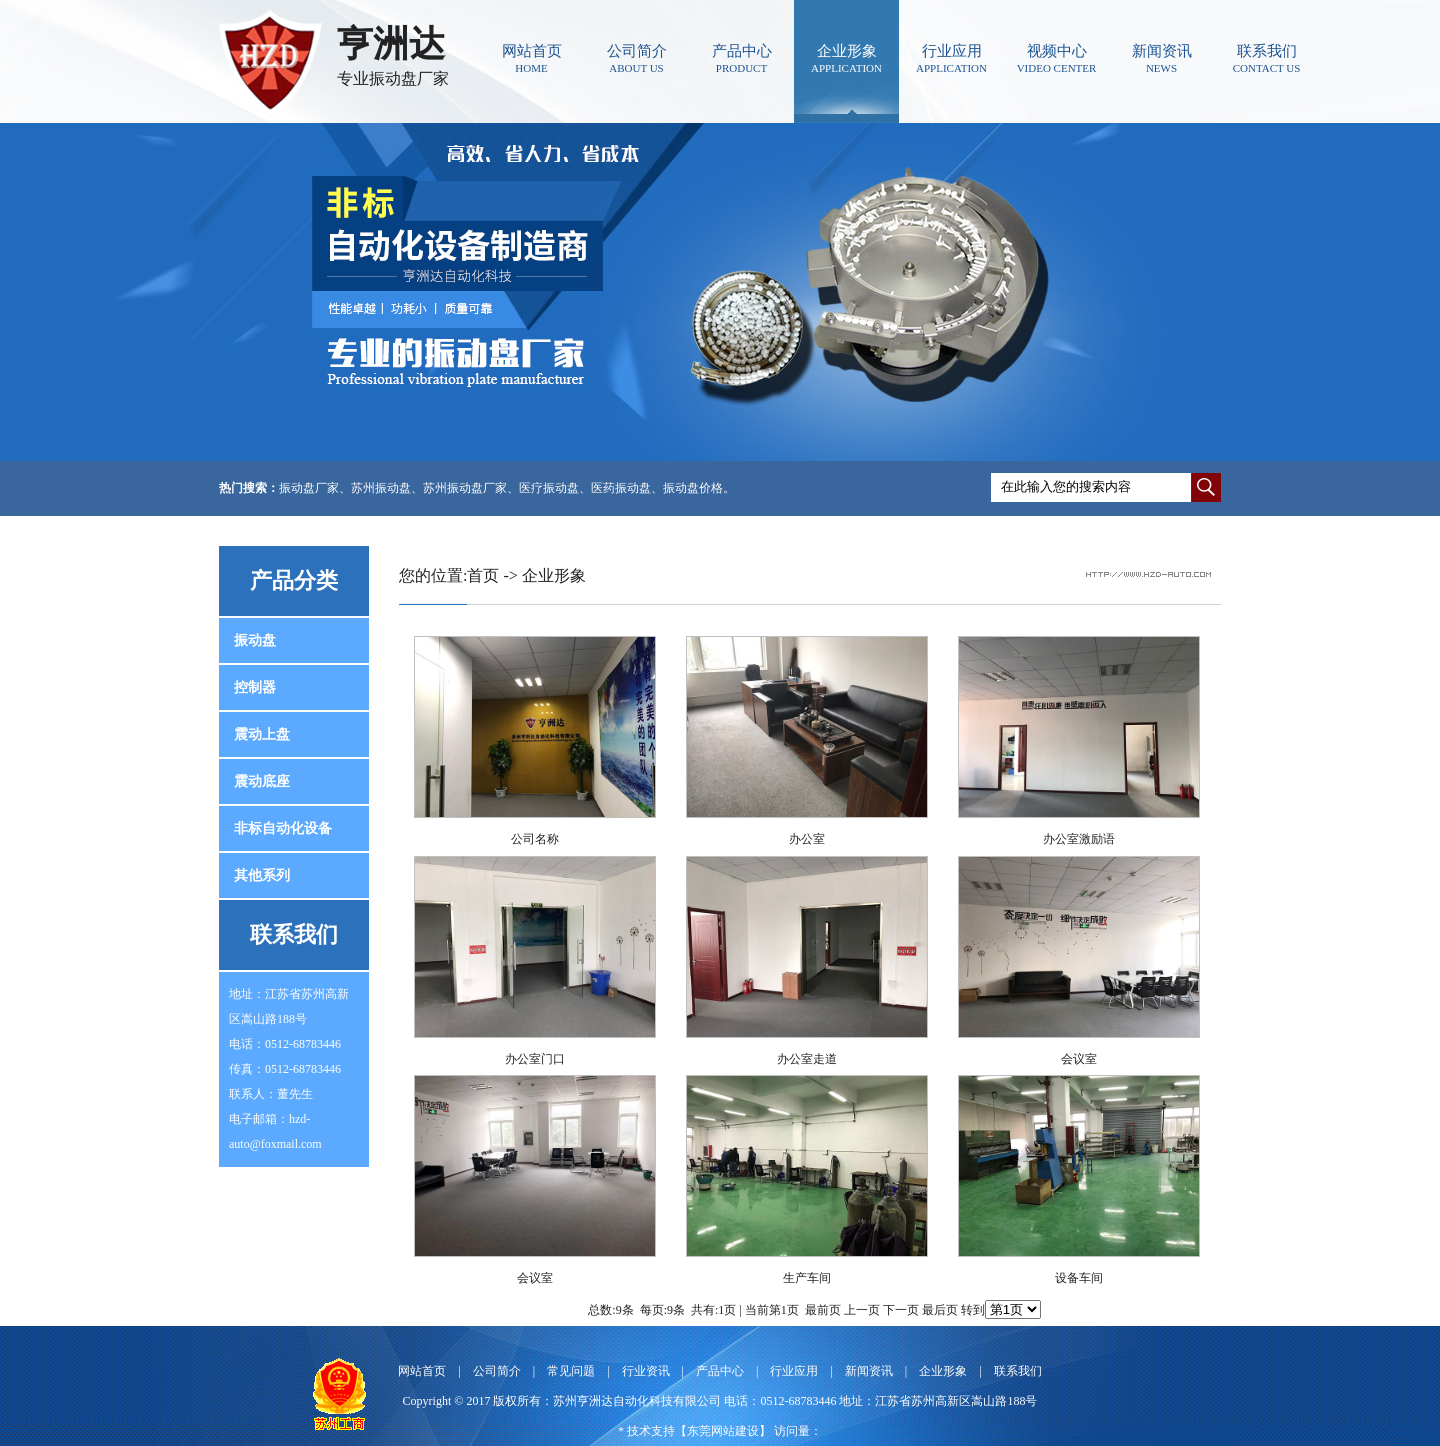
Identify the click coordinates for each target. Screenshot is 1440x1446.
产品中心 (741, 58)
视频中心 (1056, 58)
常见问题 (571, 1371)
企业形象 (846, 58)
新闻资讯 (1161, 58)
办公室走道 (807, 1059)
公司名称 (535, 839)
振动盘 (255, 640)
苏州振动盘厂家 (465, 488)
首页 (483, 575)
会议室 (1079, 1059)
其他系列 (262, 875)
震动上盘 (262, 734)
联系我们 (1266, 58)
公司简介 (636, 58)
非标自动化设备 (283, 828)
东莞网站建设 (723, 1431)
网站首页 (531, 58)
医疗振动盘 (549, 488)
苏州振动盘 (381, 488)
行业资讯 (646, 1371)
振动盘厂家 (309, 488)
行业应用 (951, 58)
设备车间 (1079, 1278)
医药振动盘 (621, 488)
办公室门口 (535, 1059)
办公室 (807, 839)
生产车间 (807, 1278)
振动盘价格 (693, 488)
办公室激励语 (1079, 839)
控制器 (255, 687)
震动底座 (262, 781)
